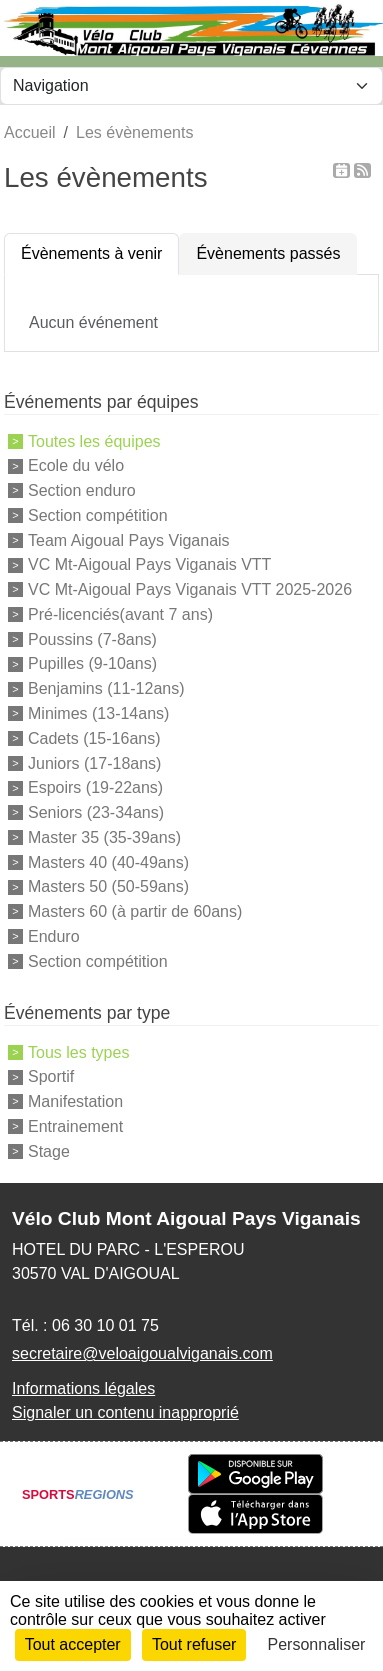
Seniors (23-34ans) (96, 812)
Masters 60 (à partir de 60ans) (135, 911)
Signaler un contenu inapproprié (125, 1412)
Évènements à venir (91, 253)
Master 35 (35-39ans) (104, 837)
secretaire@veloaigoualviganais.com (142, 1353)
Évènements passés (268, 253)
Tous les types (78, 1051)
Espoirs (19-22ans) (95, 787)
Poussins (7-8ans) (92, 638)
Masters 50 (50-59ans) (108, 886)
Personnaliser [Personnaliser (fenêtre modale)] (317, 1644)
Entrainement (75, 1126)
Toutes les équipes (94, 440)
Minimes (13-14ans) (98, 713)
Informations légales (83, 1388)
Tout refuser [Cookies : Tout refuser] (194, 1644)
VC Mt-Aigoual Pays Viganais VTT (149, 564)
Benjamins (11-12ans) (106, 688)
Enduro (54, 936)
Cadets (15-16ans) (94, 738)
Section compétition (98, 515)
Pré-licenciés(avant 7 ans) (120, 614)
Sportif (51, 1076)
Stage (49, 1150)
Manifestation (75, 1101)
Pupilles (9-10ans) (92, 663)
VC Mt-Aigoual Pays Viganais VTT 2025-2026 (190, 589)
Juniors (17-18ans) (94, 762)
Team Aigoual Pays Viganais (129, 539)
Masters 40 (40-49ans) (108, 861)
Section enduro (82, 490)
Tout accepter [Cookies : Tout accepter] (73, 1644)
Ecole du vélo (76, 465)
